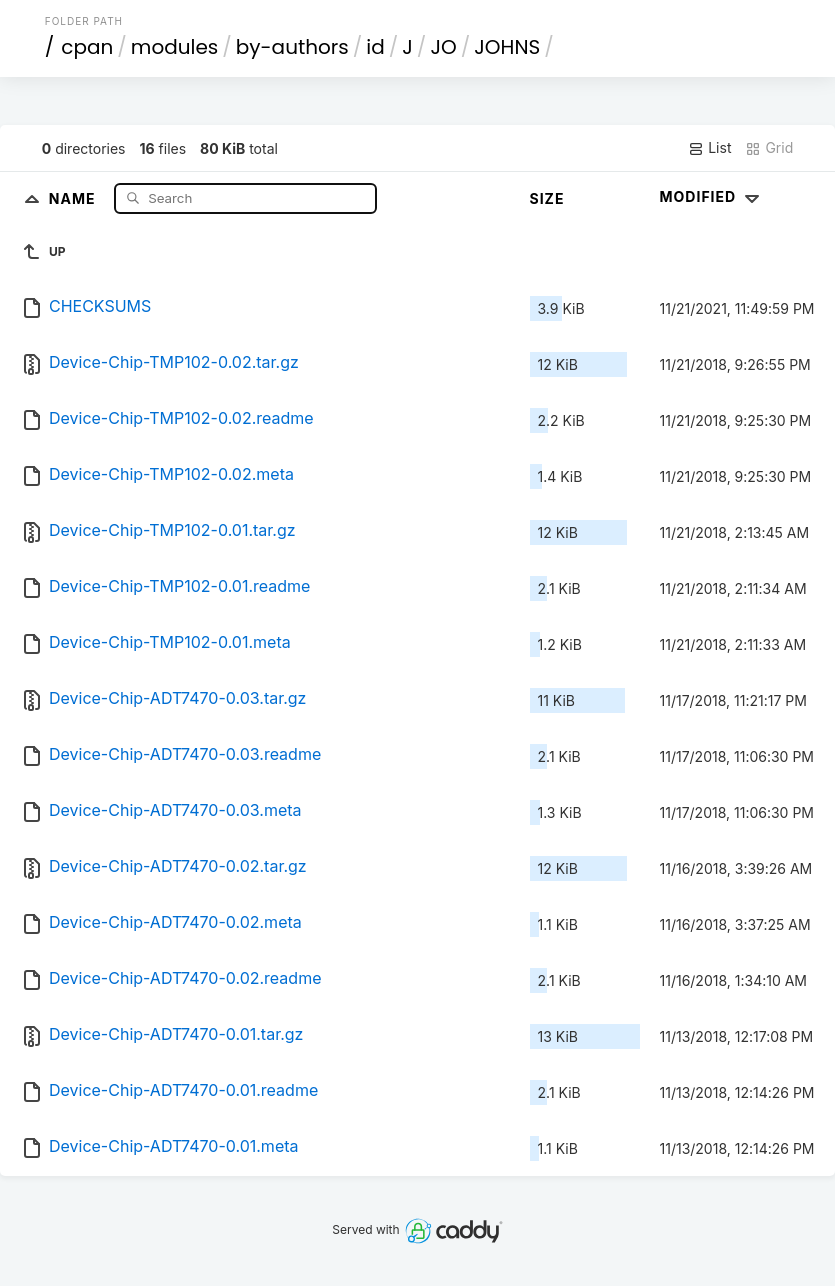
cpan (87, 47)
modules (174, 47)
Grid (769, 148)
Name (74, 197)
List (709, 148)
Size (547, 198)
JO (443, 47)
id (375, 47)
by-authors (292, 47)
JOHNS (507, 47)
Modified (712, 196)
